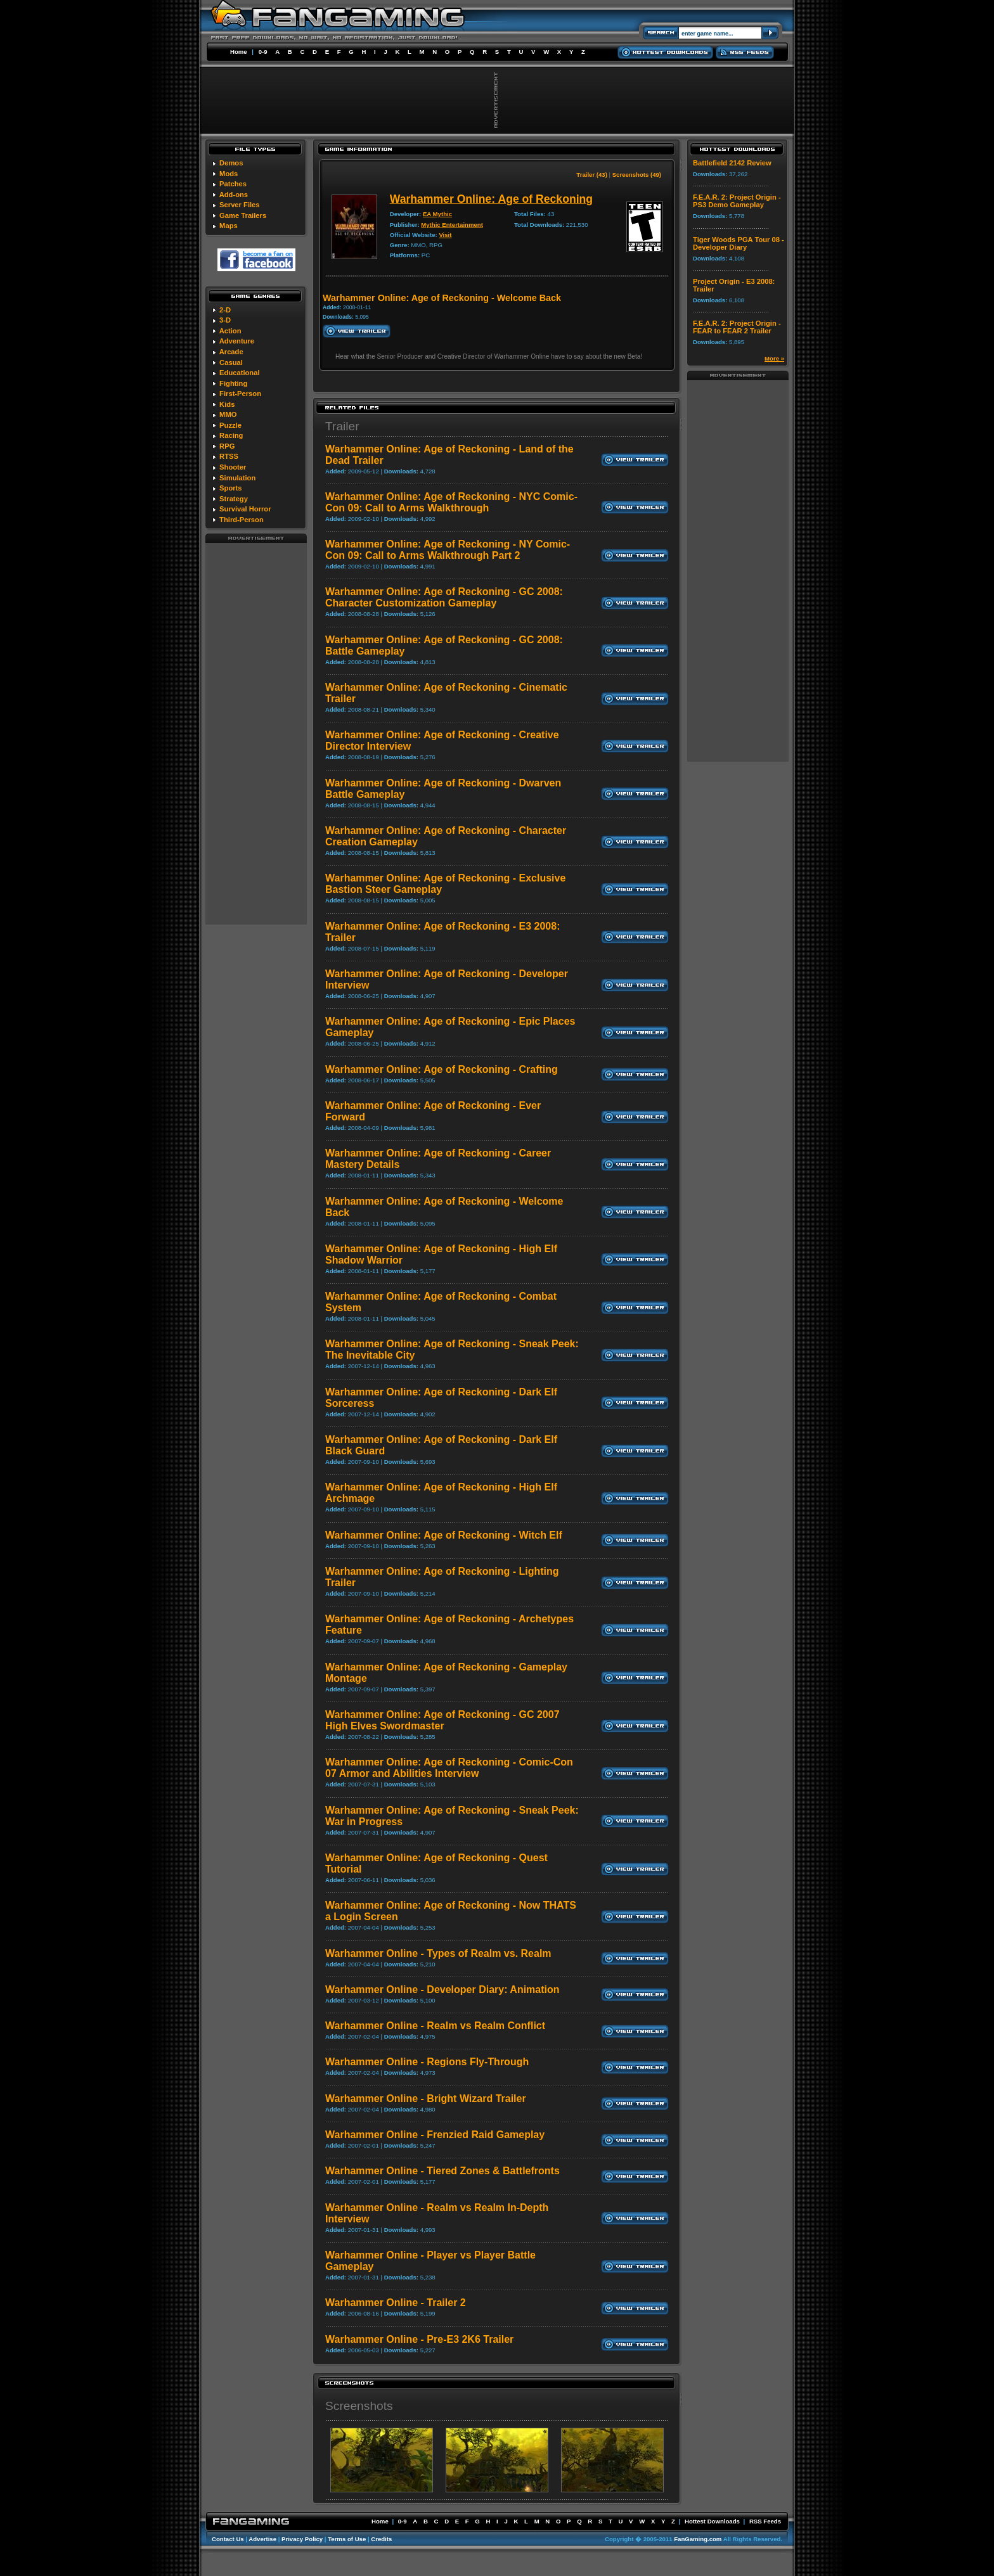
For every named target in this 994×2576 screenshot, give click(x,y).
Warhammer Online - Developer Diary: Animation (442, 1989)
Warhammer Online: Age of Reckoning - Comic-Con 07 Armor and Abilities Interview (449, 1768)
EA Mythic (437, 213)
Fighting (233, 383)
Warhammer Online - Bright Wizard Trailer (425, 2098)
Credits (381, 2538)
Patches (233, 184)
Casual (231, 362)
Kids (227, 404)
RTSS (228, 456)
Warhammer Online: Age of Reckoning (491, 199)
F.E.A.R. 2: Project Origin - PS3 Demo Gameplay (737, 200)
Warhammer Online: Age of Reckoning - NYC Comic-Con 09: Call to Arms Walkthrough (451, 502)
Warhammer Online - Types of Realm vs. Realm (438, 1953)
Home (238, 51)
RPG (227, 446)
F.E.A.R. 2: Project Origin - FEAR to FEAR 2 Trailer (737, 327)
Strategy (233, 499)
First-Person (240, 393)
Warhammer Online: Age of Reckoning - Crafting (441, 1069)
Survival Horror (245, 509)
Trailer (342, 426)
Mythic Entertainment (452, 224)
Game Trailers (242, 215)
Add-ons (233, 194)
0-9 (263, 51)
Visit (445, 234)
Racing (231, 435)
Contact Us (228, 2538)
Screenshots (359, 2406)
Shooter (232, 467)
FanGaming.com (697, 2538)
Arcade (231, 352)
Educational (239, 372)
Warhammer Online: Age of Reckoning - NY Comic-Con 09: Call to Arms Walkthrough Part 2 (447, 550)
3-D (225, 320)
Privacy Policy (302, 2538)
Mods (228, 173)
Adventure (236, 341)
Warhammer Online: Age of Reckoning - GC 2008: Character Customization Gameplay (444, 597)
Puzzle (230, 425)
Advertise (262, 2538)
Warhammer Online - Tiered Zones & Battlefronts (442, 2170)
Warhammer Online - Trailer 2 (395, 2302)
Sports (230, 488)
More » (774, 358)
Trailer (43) (591, 174)
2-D (225, 310)
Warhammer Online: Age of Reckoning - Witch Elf (443, 1535)
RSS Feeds (765, 2521)
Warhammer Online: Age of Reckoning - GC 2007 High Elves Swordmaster (442, 1720)
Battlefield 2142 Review (732, 163)
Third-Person (241, 519)
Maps (228, 225)
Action (230, 331)
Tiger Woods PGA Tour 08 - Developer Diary (738, 243)
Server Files (239, 204)
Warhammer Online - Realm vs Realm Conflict (435, 2025)
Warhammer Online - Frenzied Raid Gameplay (435, 2134)
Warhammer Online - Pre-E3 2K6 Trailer (419, 2339)
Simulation (237, 478)
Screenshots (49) (636, 174)
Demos (231, 163)
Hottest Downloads (712, 2521)
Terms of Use (347, 2538)
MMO (227, 414)
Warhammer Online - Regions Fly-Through (427, 2061)
